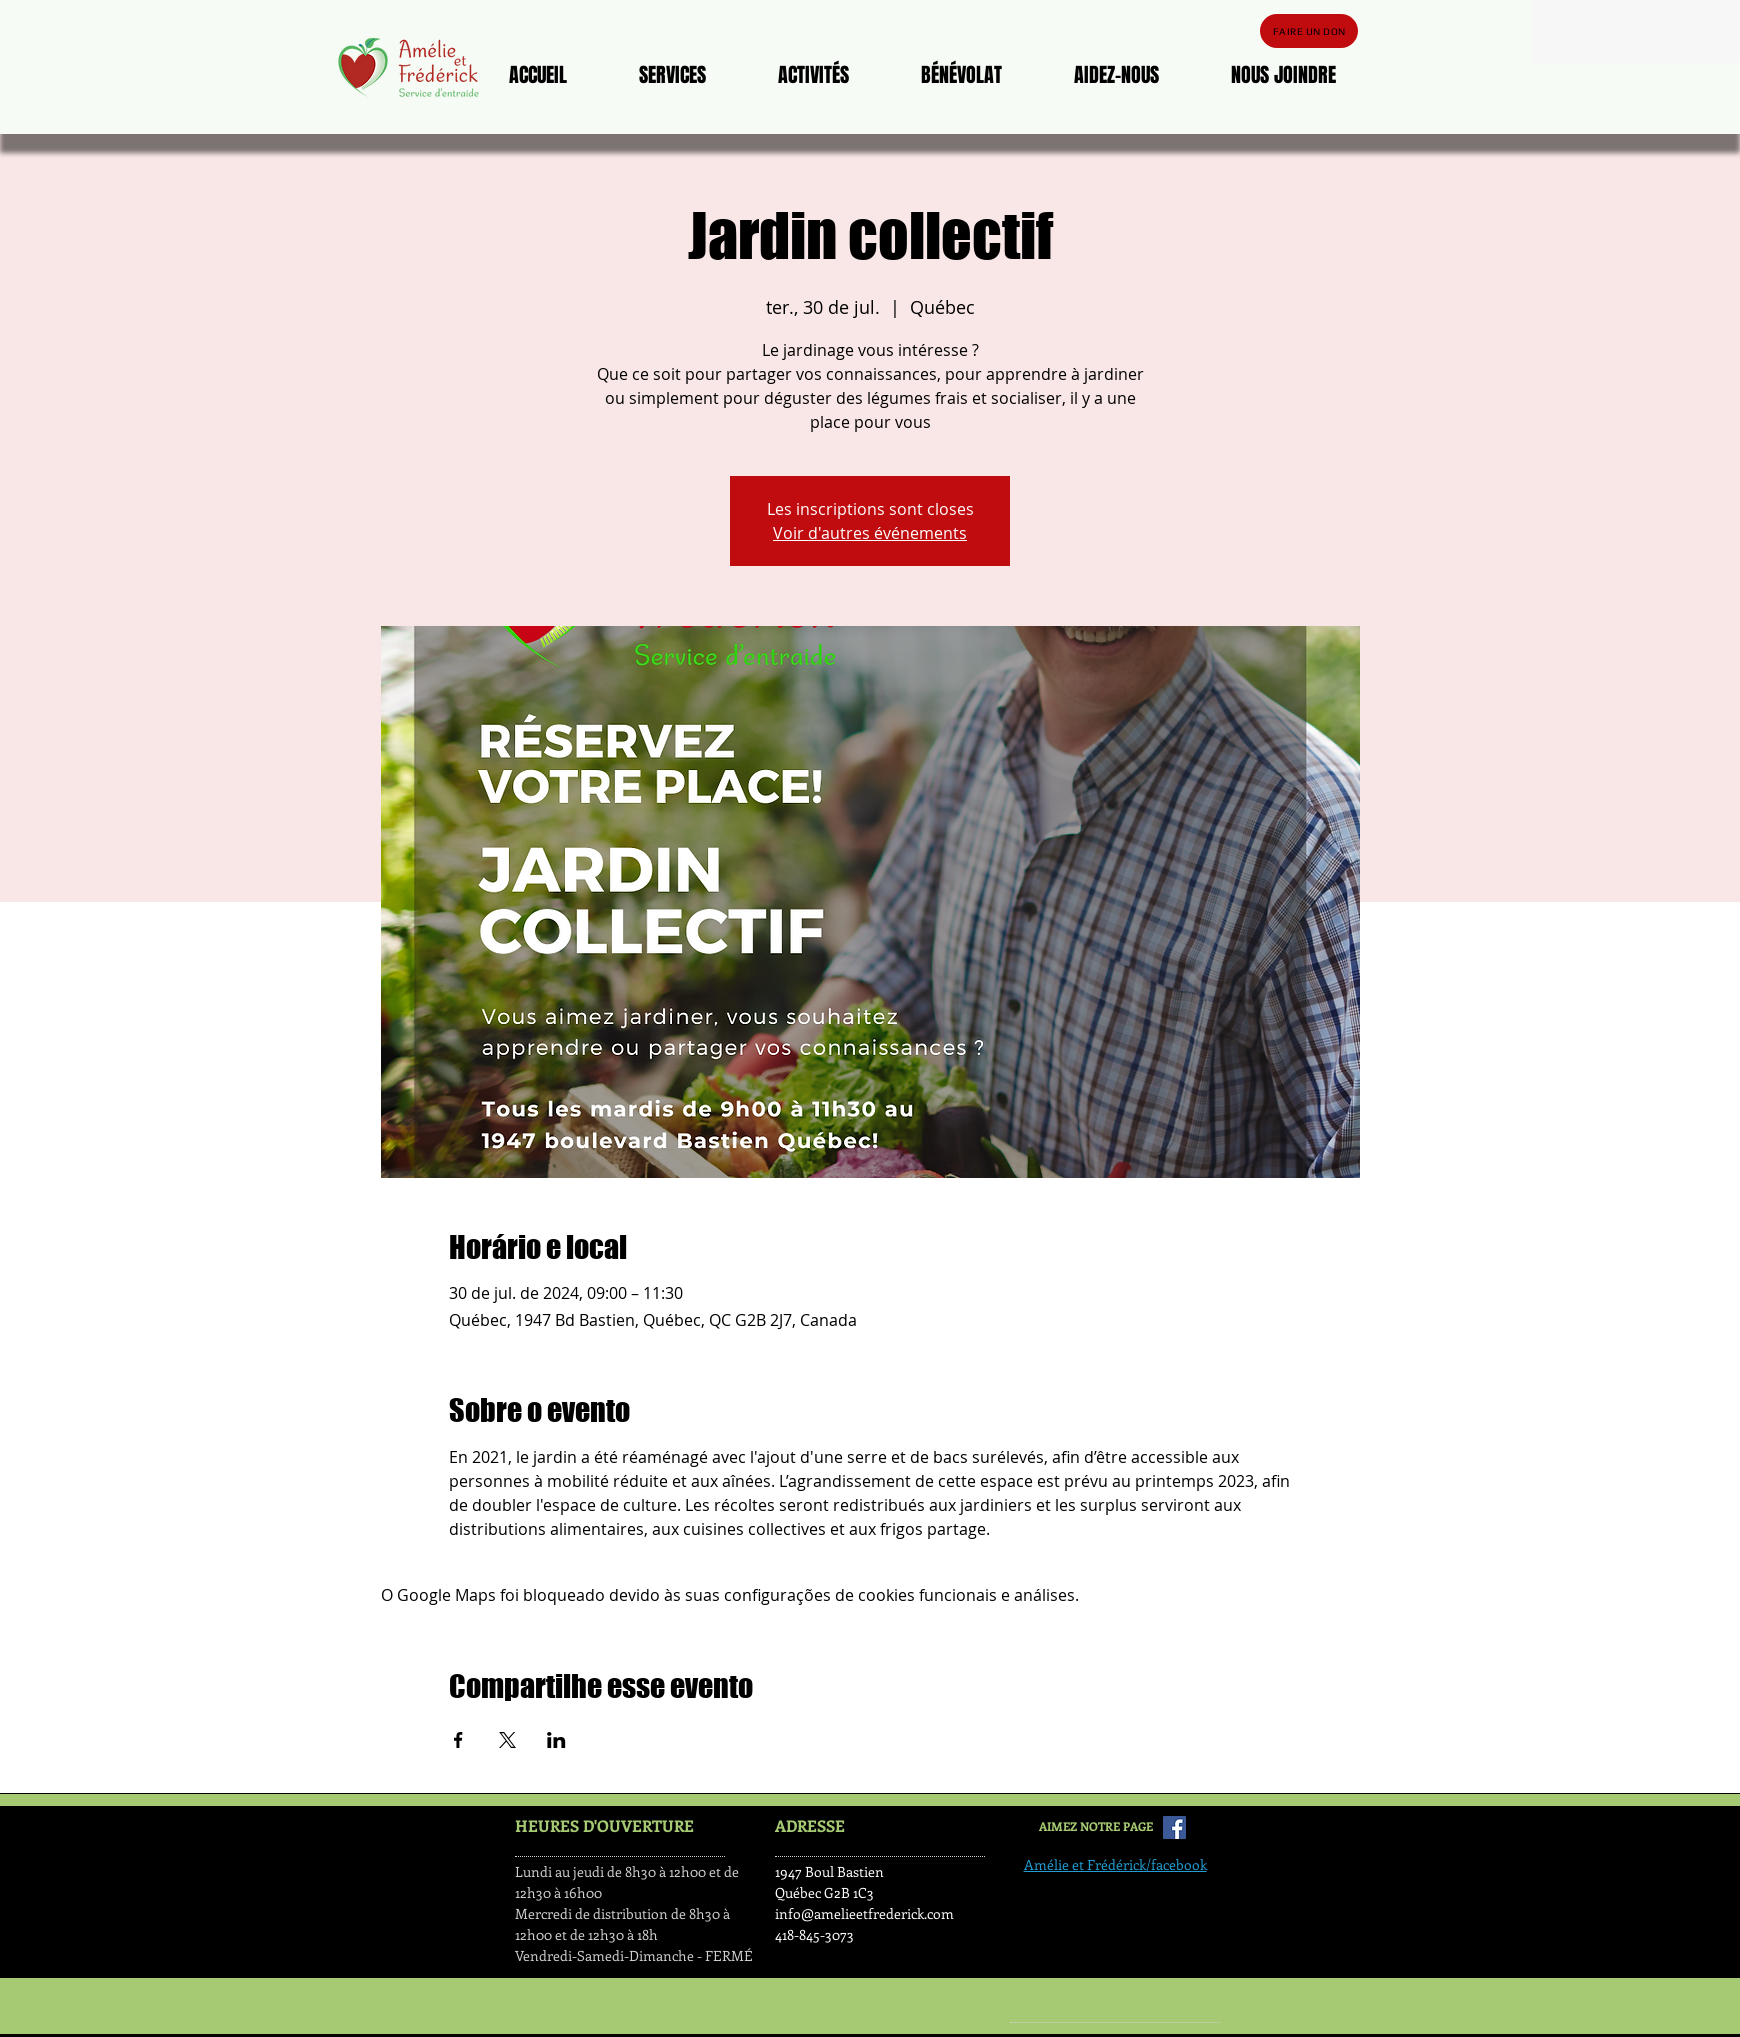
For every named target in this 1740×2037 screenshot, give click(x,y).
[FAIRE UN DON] (1309, 31)
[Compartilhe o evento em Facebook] (458, 1740)
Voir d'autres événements (870, 533)
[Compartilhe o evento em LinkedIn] (556, 1740)
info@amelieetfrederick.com (864, 1913)
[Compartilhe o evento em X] (507, 1740)
